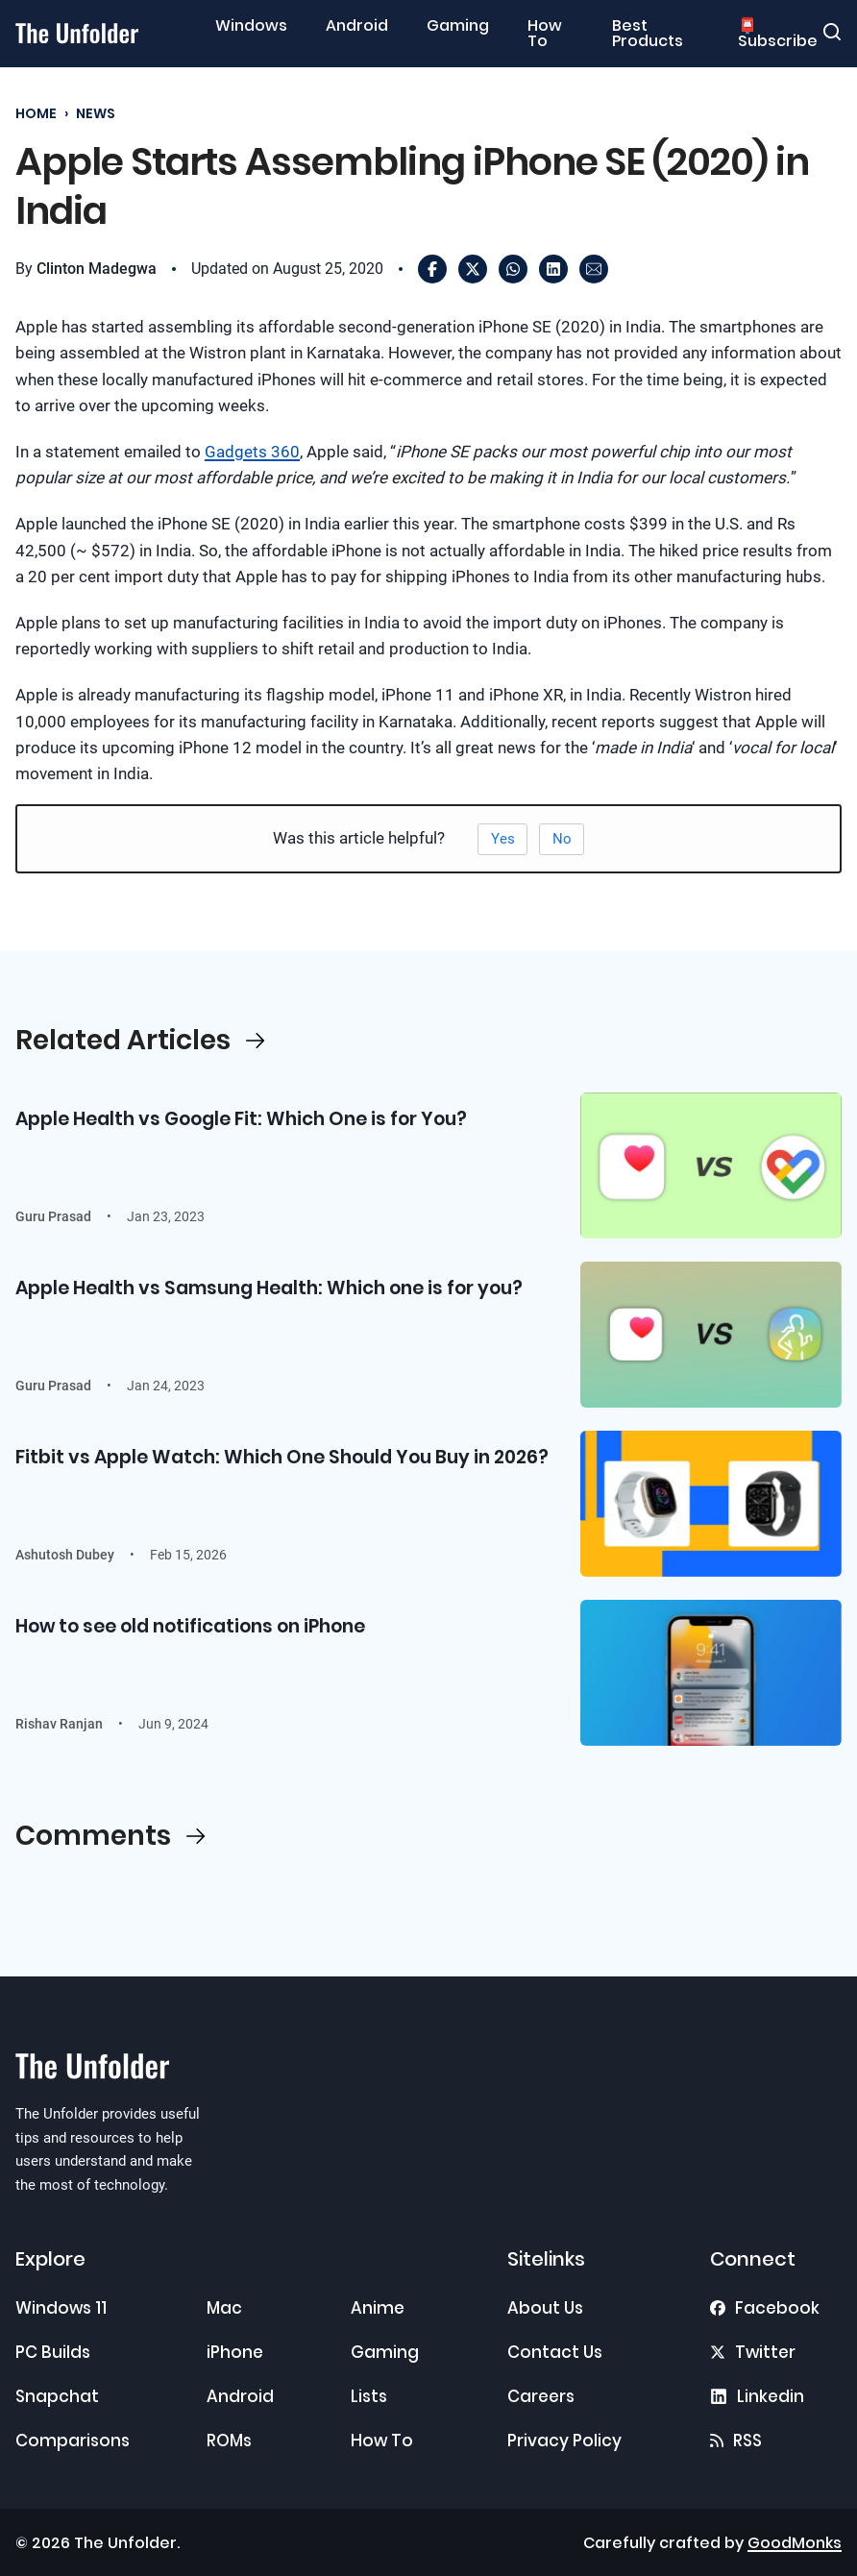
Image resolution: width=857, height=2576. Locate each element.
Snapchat (57, 2396)
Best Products (647, 33)
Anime (377, 2307)
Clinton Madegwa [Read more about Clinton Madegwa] (97, 268)
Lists (369, 2396)
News (95, 114)
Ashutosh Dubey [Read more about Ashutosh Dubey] (64, 1554)
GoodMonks (794, 2543)
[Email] (593, 269)
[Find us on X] (753, 2352)
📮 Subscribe (778, 33)
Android (357, 26)
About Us (545, 2307)
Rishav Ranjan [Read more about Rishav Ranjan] (59, 1723)
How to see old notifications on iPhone (190, 1626)
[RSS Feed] (736, 2440)
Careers (541, 2396)
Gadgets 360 (252, 451)
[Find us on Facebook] (765, 2307)
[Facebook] (432, 269)
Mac (224, 2307)
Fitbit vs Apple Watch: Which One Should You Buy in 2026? (282, 1457)
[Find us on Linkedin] (757, 2396)
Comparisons (72, 2440)
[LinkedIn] (553, 269)
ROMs (229, 2440)
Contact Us (554, 2352)
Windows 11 (61, 2307)
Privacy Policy (564, 2440)
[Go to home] (76, 33)
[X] (472, 269)
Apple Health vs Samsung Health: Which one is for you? (269, 1288)
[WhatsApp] (513, 269)
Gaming (458, 26)
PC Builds (52, 2352)
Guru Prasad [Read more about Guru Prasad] (53, 1216)
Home (36, 114)
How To (544, 33)
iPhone (235, 2352)
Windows (251, 26)
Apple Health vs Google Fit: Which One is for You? (241, 1119)
